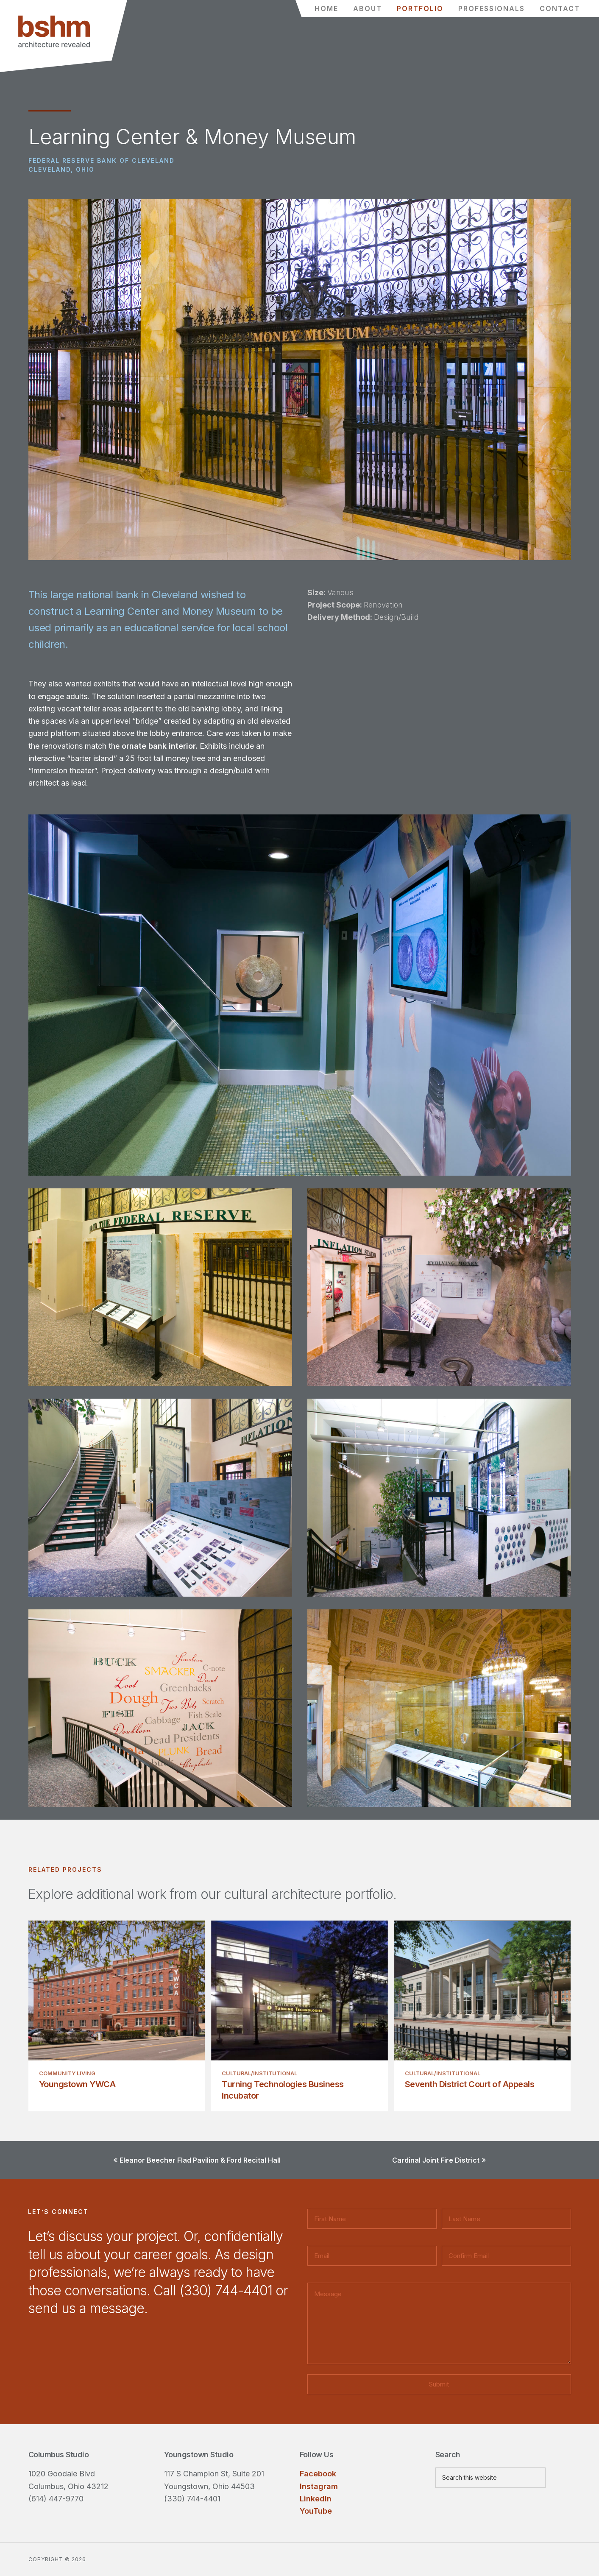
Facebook (318, 2473)
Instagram (319, 2486)
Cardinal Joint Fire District (435, 2160)
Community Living (67, 2073)
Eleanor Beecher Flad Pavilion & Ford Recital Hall (200, 2160)
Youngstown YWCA (77, 2084)
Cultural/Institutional (259, 2073)
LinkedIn (316, 2498)
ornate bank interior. (161, 746)
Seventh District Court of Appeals (470, 2084)
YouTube (316, 2510)
